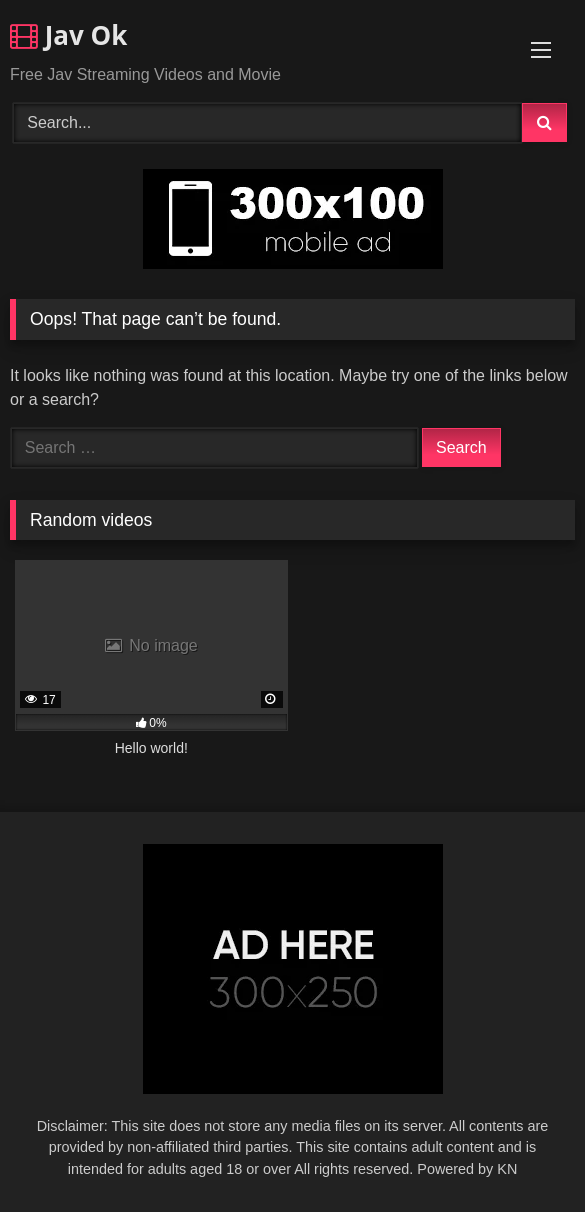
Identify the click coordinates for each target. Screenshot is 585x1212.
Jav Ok (68, 35)
